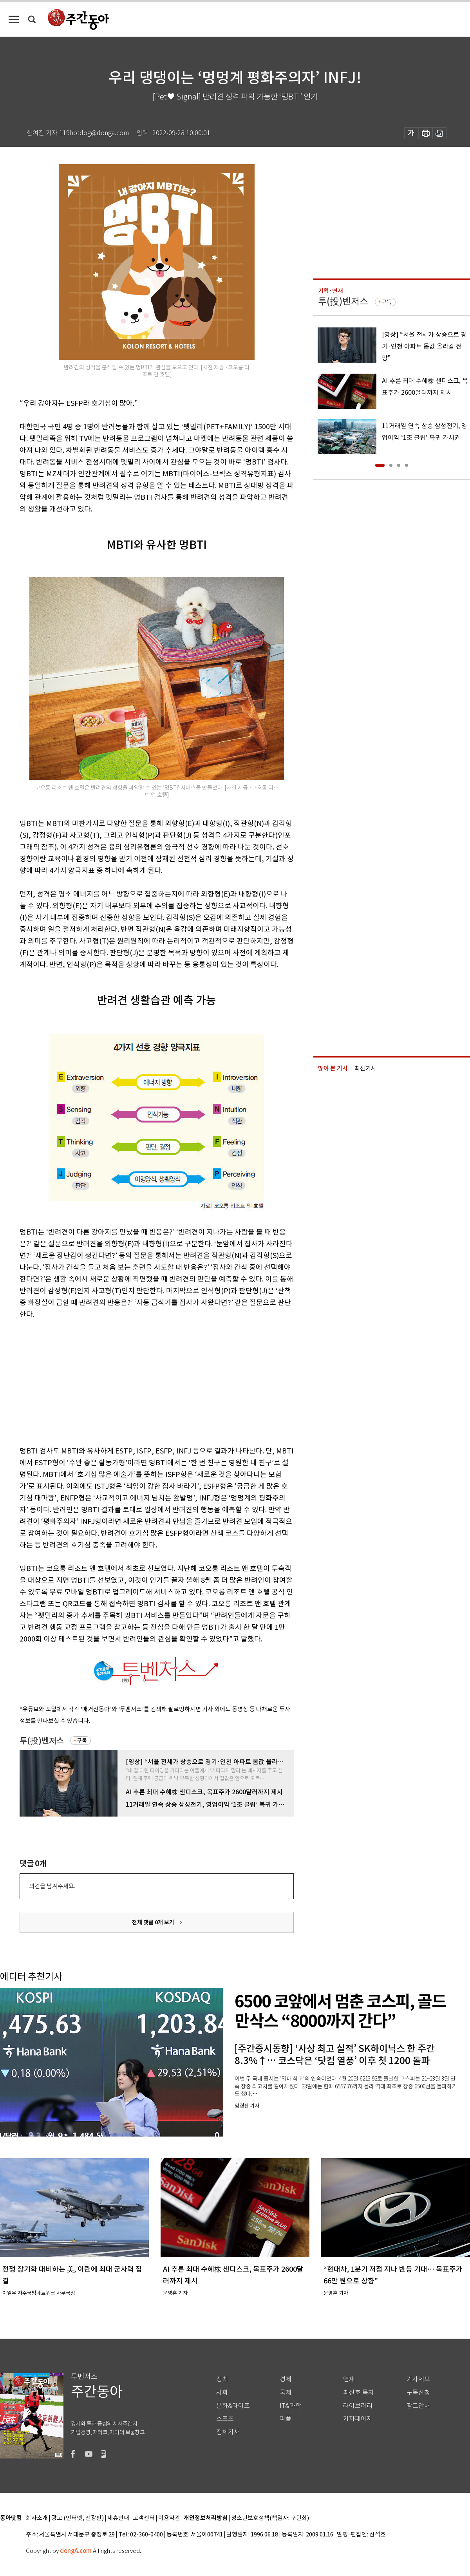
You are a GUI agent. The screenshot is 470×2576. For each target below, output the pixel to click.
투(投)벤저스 (42, 1740)
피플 (285, 2418)
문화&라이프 (233, 2406)
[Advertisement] (137, 1381)
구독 (82, 1740)
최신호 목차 (358, 2392)
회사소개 (37, 2518)
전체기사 (228, 2432)
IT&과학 (290, 2406)
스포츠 (225, 2418)
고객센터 (144, 2518)
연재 (349, 2379)
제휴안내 (118, 2518)
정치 (222, 2379)
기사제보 (418, 2379)
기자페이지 (357, 2418)
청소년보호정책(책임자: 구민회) (270, 2518)
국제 (285, 2392)
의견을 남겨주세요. (52, 1886)
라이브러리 (357, 2406)
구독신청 (418, 2392)
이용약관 (169, 2518)
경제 (285, 2379)
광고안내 (418, 2406)
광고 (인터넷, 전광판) (77, 2518)
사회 (222, 2392)
